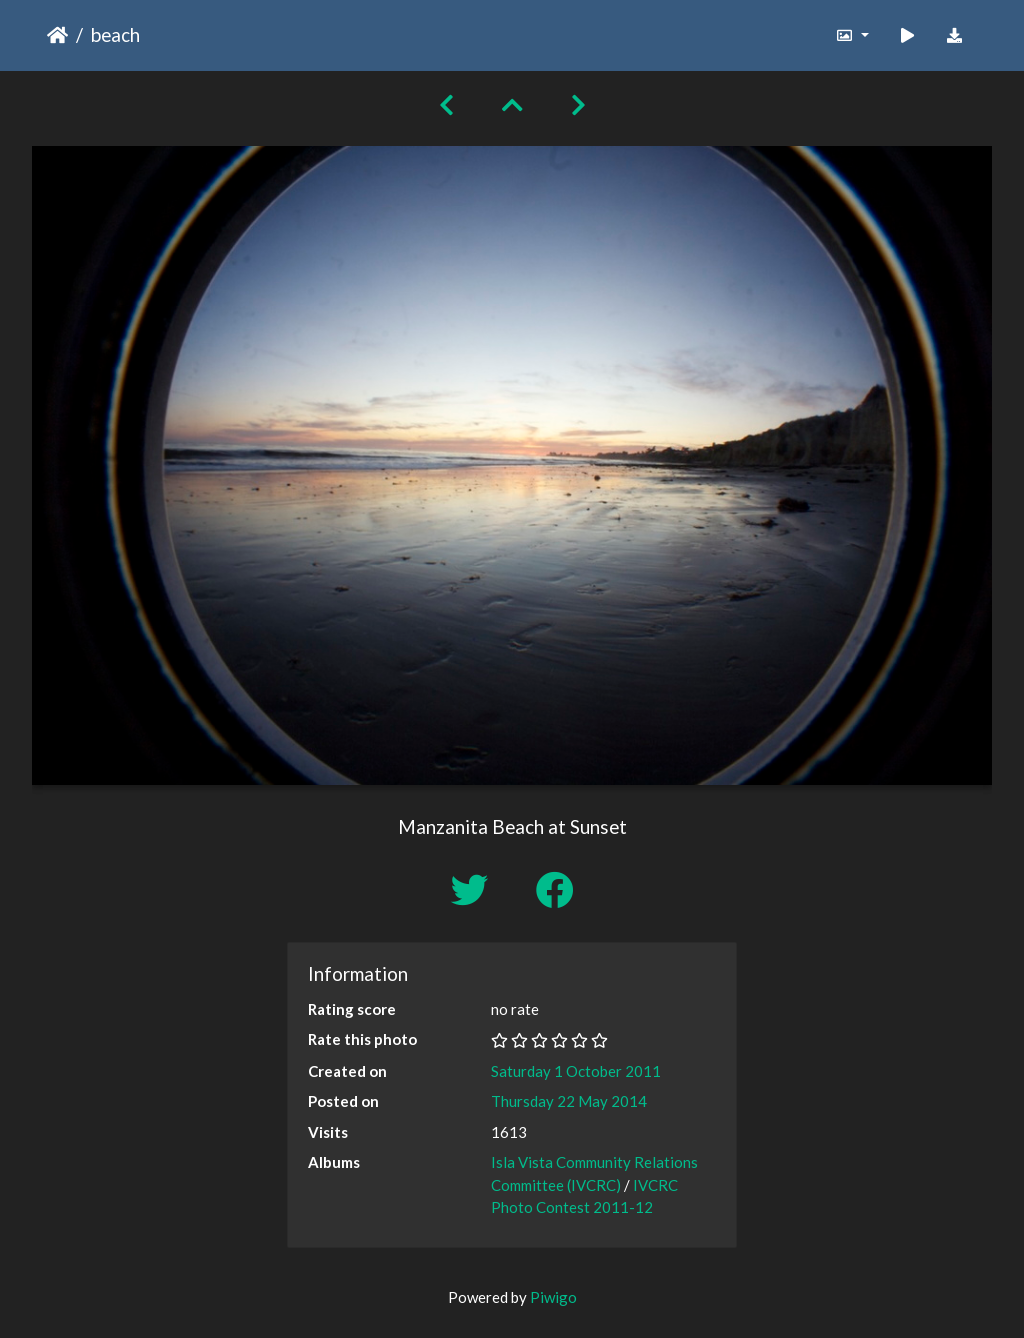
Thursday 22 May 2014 (569, 1101)
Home (57, 35)
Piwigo (553, 1297)
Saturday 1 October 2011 (576, 1071)
